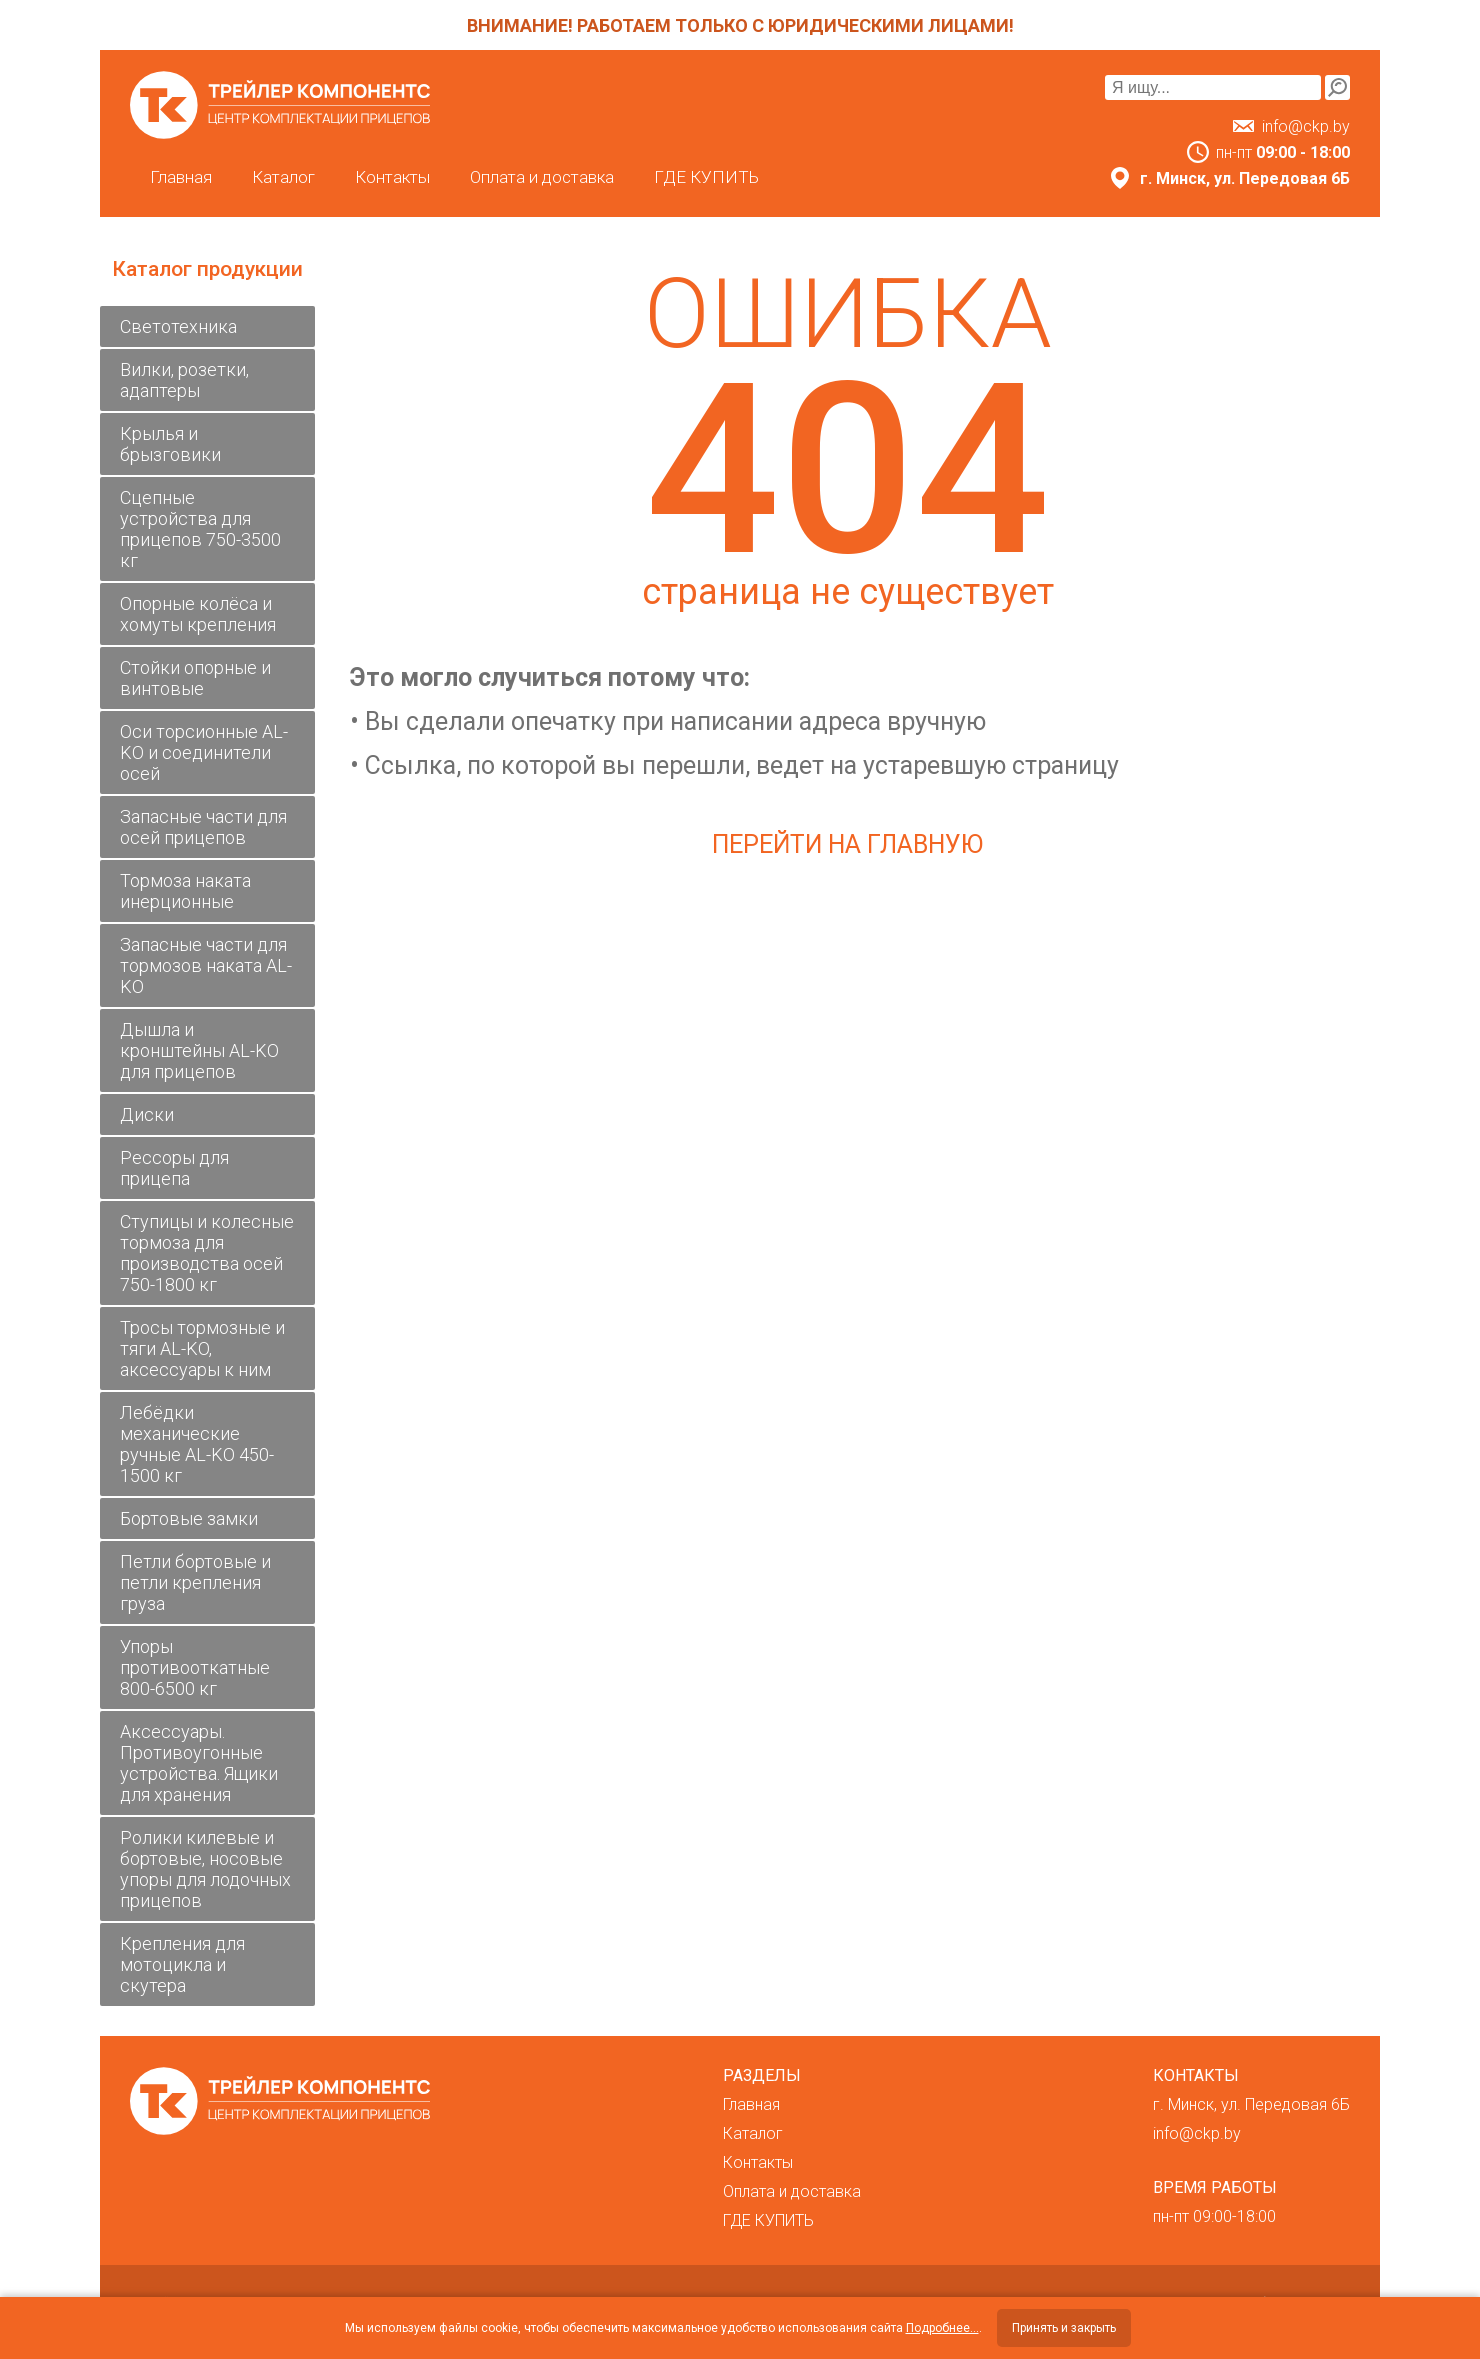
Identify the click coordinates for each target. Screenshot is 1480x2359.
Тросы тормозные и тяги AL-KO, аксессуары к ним (202, 1348)
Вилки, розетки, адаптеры (184, 380)
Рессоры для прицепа (174, 1168)
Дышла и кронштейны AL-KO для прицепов (199, 1050)
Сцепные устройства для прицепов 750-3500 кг (200, 529)
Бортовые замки (189, 1518)
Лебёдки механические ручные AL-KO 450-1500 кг (197, 1444)
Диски (147, 1114)
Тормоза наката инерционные (185, 891)
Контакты (392, 177)
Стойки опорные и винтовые (195, 678)
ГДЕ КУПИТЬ (706, 177)
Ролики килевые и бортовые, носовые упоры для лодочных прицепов (205, 1869)
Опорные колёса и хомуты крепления (198, 614)
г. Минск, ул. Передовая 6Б (1251, 2104)
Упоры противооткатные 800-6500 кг (195, 1667)
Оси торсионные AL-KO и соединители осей (204, 752)
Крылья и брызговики (170, 444)
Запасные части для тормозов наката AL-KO (206, 965)
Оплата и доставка (542, 177)
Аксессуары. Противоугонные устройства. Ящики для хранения (199, 1763)
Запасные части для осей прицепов (203, 827)
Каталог (283, 177)
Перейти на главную (847, 844)
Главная (181, 177)
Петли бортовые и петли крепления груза (195, 1582)
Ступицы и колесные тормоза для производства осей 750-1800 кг (207, 1253)
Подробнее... (942, 2328)
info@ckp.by (1306, 126)
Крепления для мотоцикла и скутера (182, 1964)
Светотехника (178, 326)
